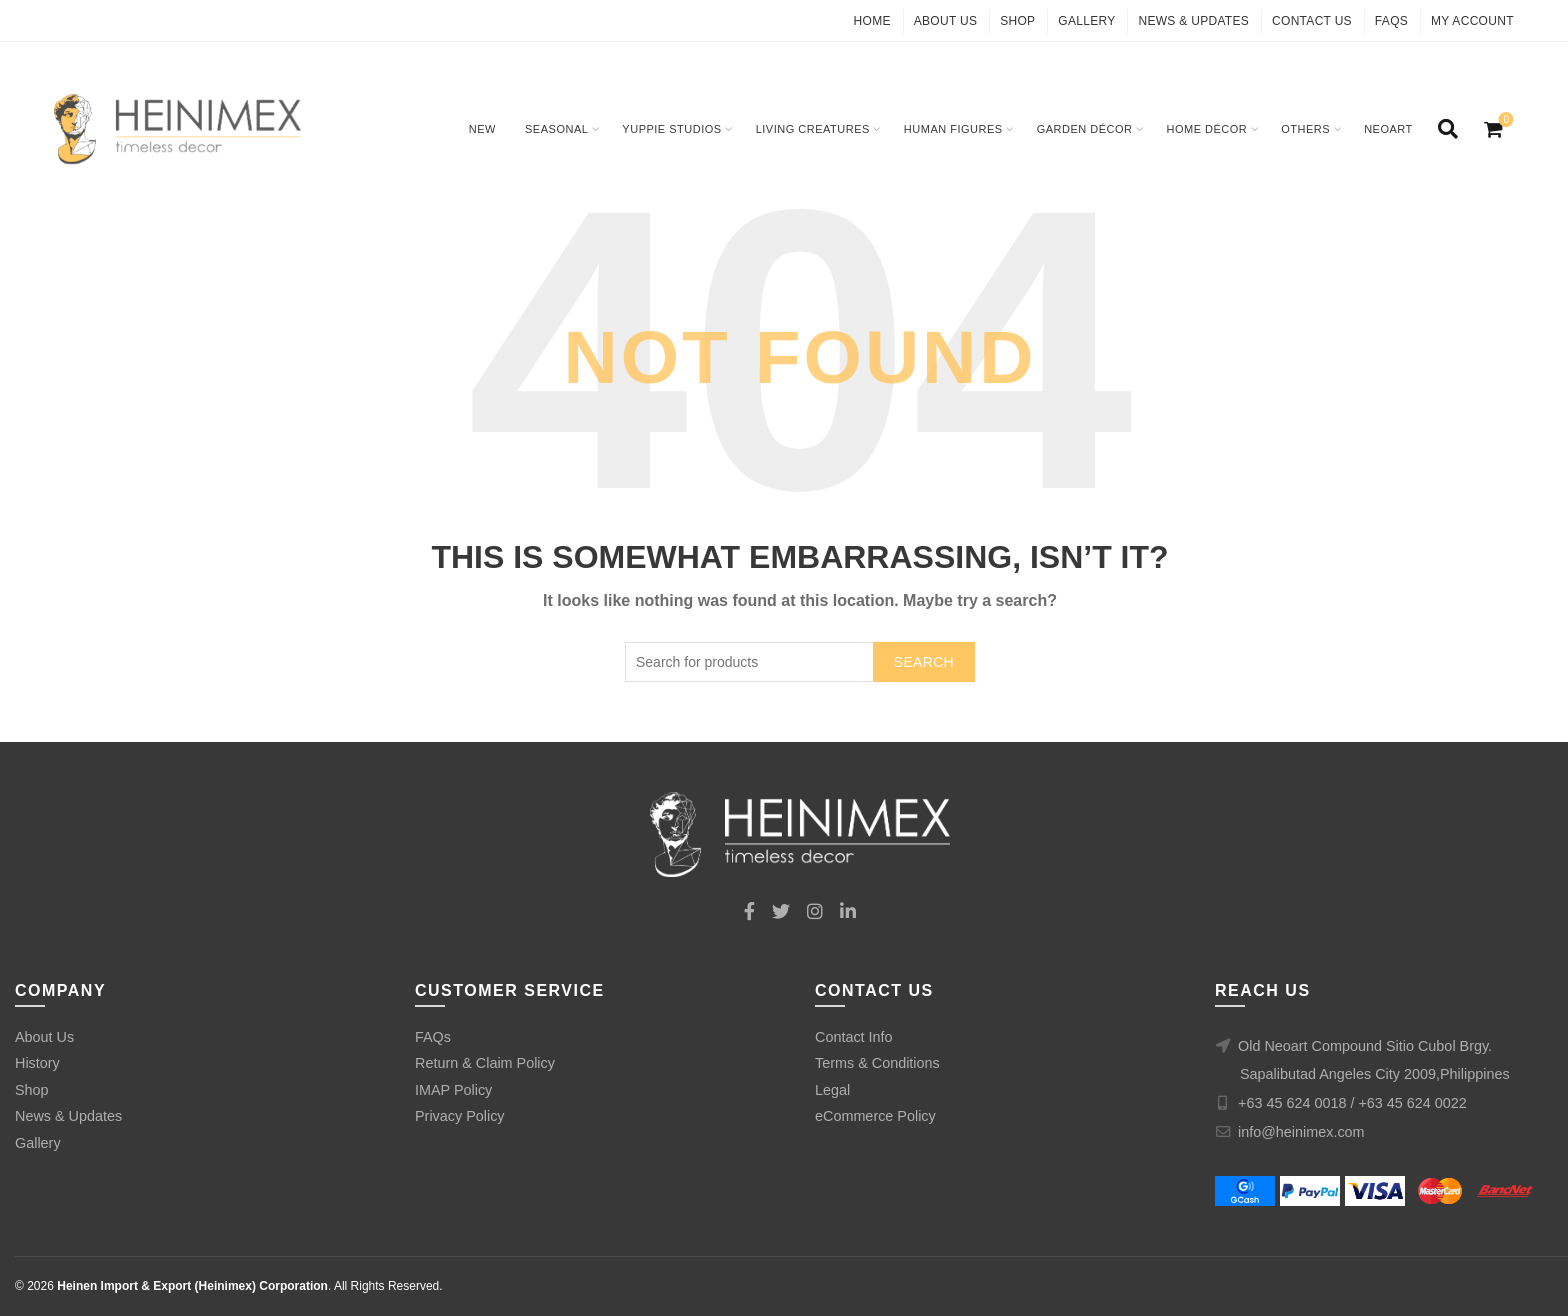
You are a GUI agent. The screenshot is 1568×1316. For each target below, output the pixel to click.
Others (1305, 129)
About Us (946, 21)
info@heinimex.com (1301, 1132)
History (37, 1063)
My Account (1472, 21)
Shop (1017, 21)
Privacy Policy (460, 1116)
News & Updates (1193, 21)
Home (872, 21)
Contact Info (854, 1037)
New (482, 129)
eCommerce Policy (875, 1116)
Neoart (1388, 129)
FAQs (1391, 21)
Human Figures (953, 129)
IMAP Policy (453, 1090)
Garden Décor (1085, 129)
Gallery (1086, 21)
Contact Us (1312, 21)
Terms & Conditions (877, 1063)
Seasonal (556, 129)
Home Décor (1207, 129)
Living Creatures (813, 129)
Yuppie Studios (671, 129)
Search (924, 662)
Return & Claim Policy (485, 1063)
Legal (832, 1090)
